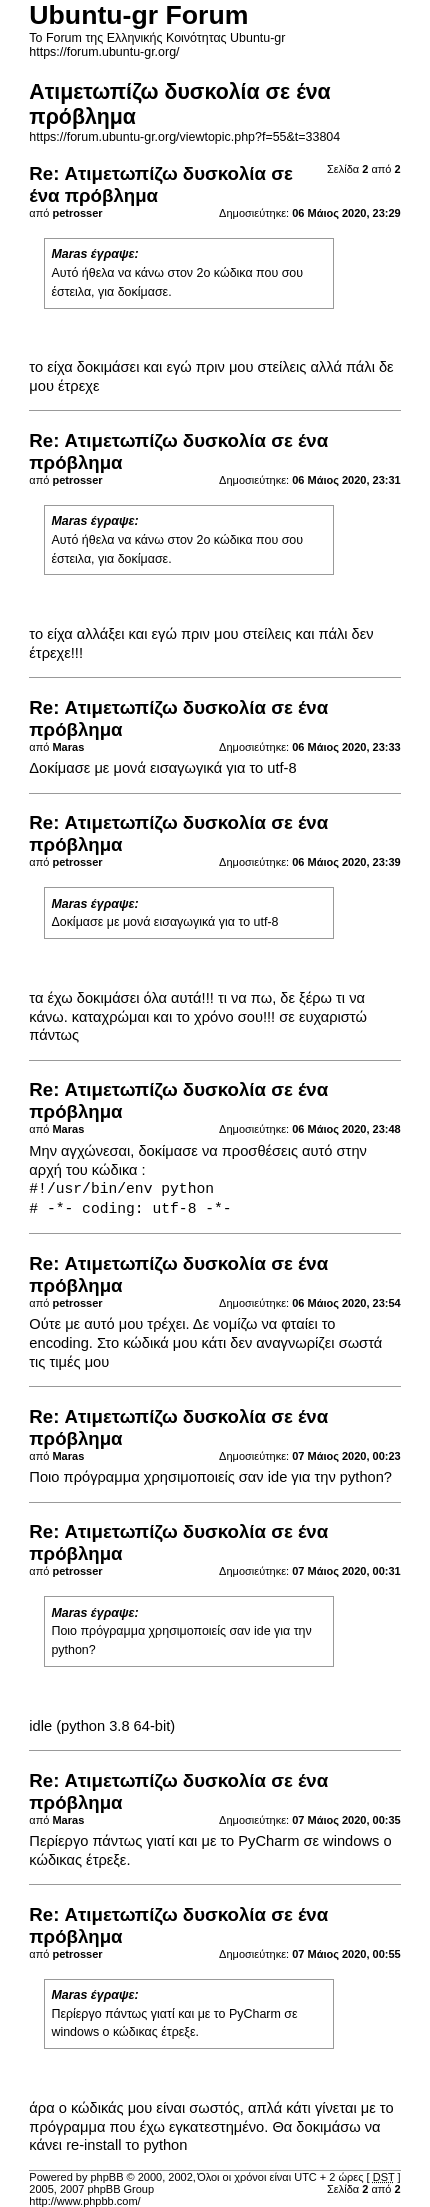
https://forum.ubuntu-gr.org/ (104, 52)
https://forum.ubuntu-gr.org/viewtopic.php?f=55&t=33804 (184, 137)
